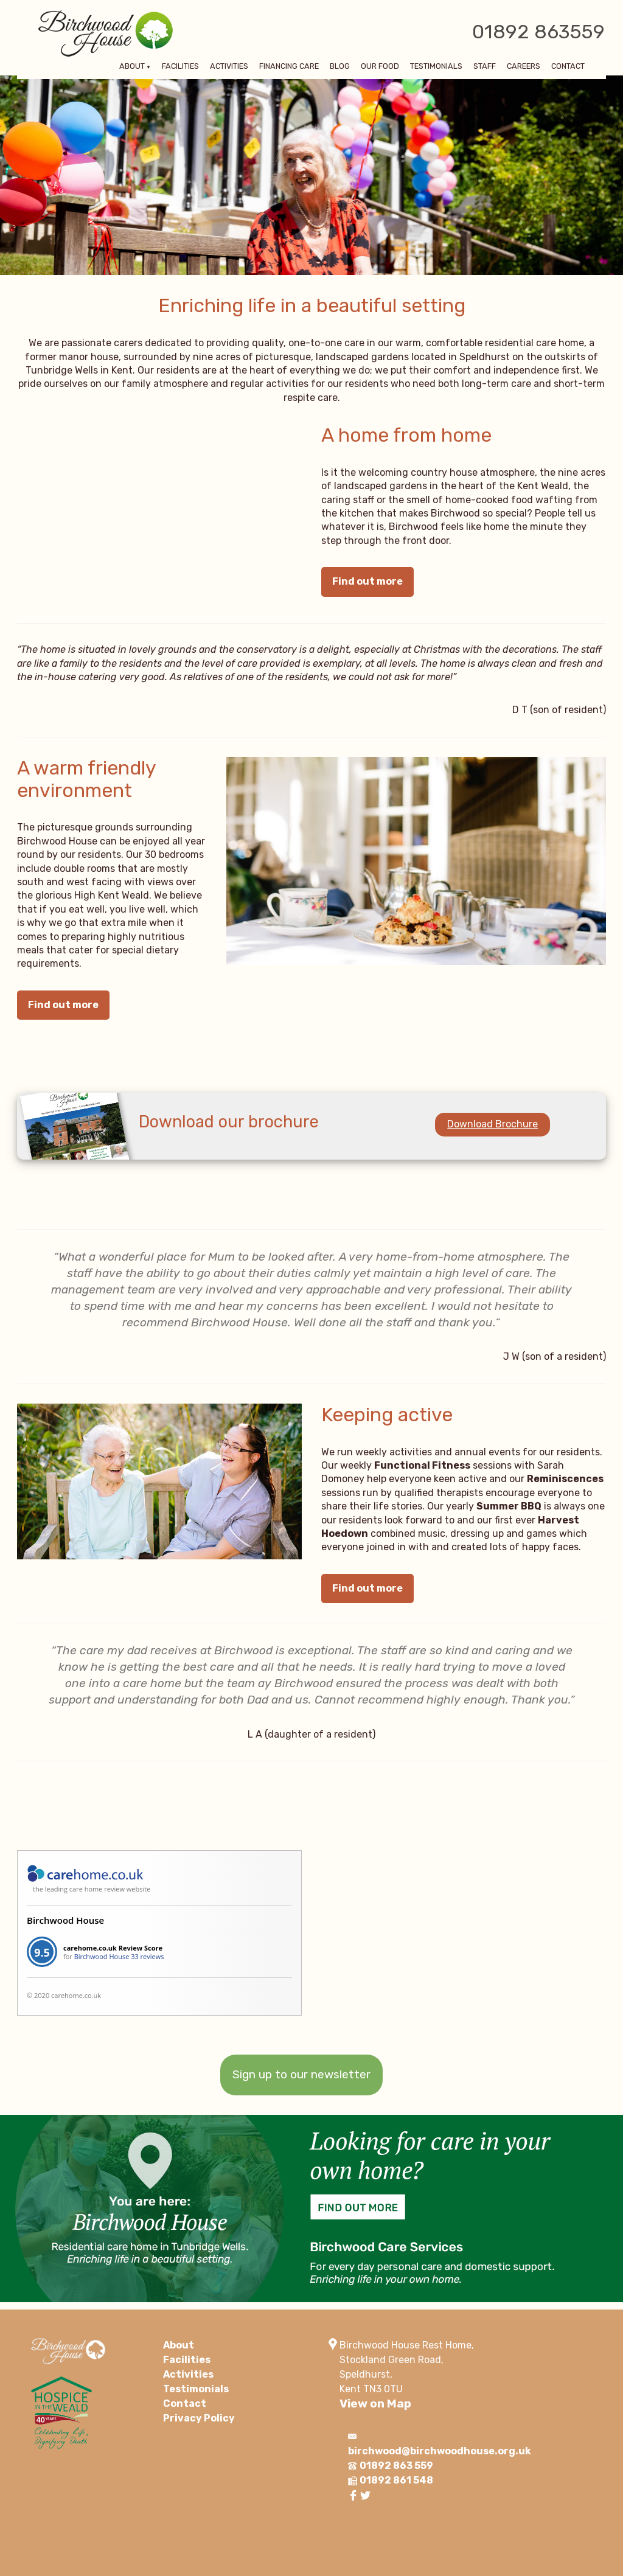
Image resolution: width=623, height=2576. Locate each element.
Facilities (180, 67)
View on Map (375, 2404)
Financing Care (289, 67)
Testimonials (436, 67)
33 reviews (147, 1956)
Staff (484, 67)
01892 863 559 (396, 2465)
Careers (523, 67)
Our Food (380, 67)
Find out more (367, 581)
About (132, 67)
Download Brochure (492, 1124)
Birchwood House (65, 1920)
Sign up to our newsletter (301, 2074)
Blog (340, 67)
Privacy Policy (199, 2418)
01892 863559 (538, 31)
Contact (568, 67)
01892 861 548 (396, 2480)
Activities (229, 67)
